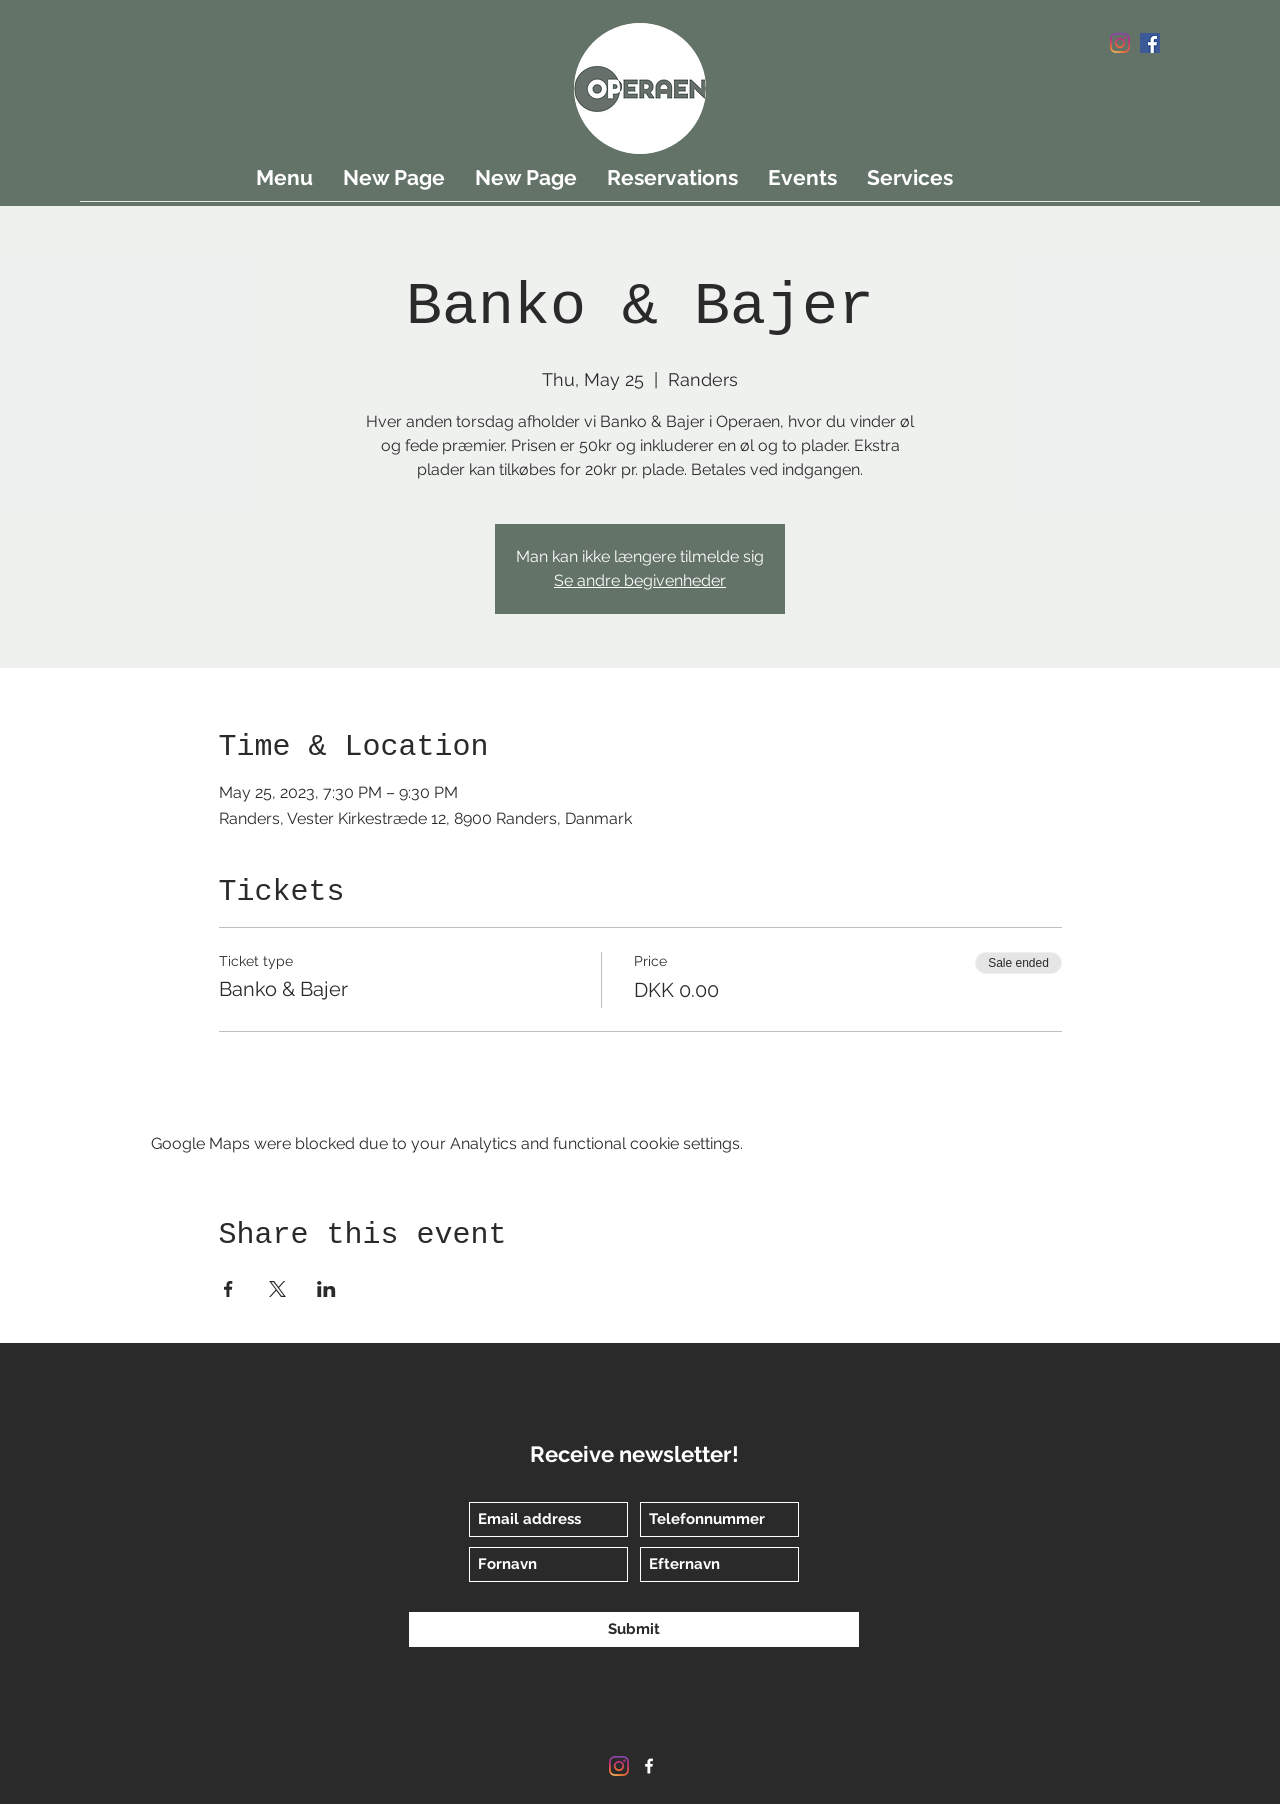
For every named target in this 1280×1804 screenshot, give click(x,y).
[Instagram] (1120, 43)
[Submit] (634, 1629)
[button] (1113, 101)
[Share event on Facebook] (228, 1289)
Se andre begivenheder (640, 580)
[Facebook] (1150, 43)
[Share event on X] (277, 1289)
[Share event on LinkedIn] (326, 1289)
